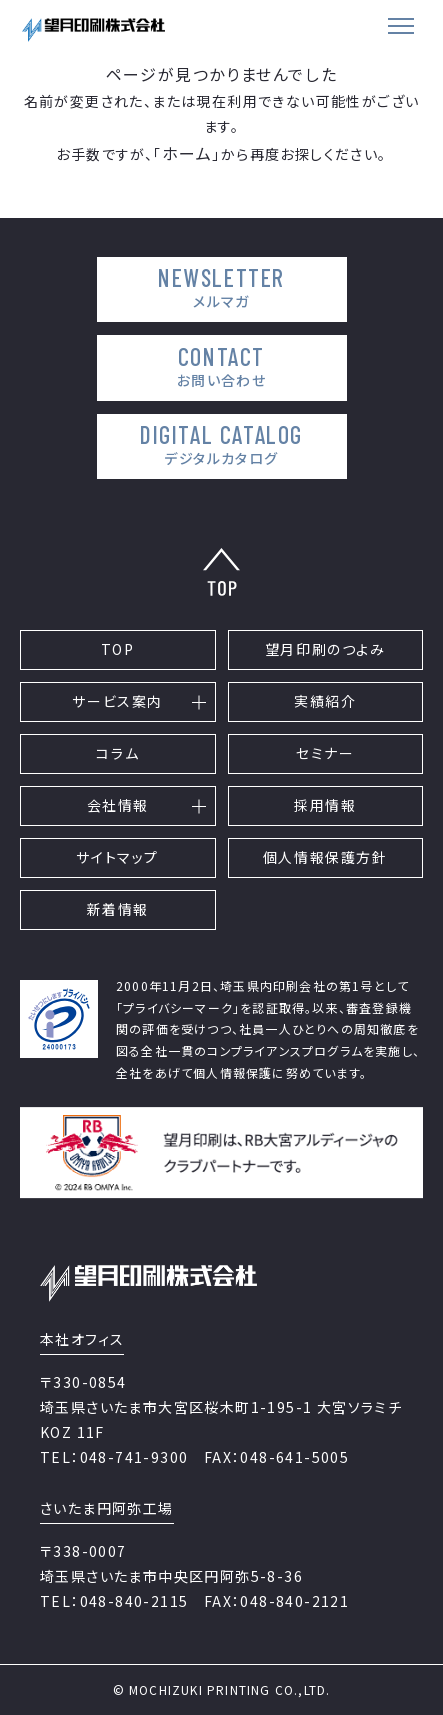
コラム (117, 753)
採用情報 (325, 805)
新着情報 (118, 909)
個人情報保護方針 (325, 857)
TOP (118, 649)
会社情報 (118, 805)
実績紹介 (325, 701)
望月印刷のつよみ (325, 649)
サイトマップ (117, 857)
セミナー (325, 753)
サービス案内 (117, 701)
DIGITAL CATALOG (221, 444)
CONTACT (221, 366)
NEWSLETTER (221, 287)
